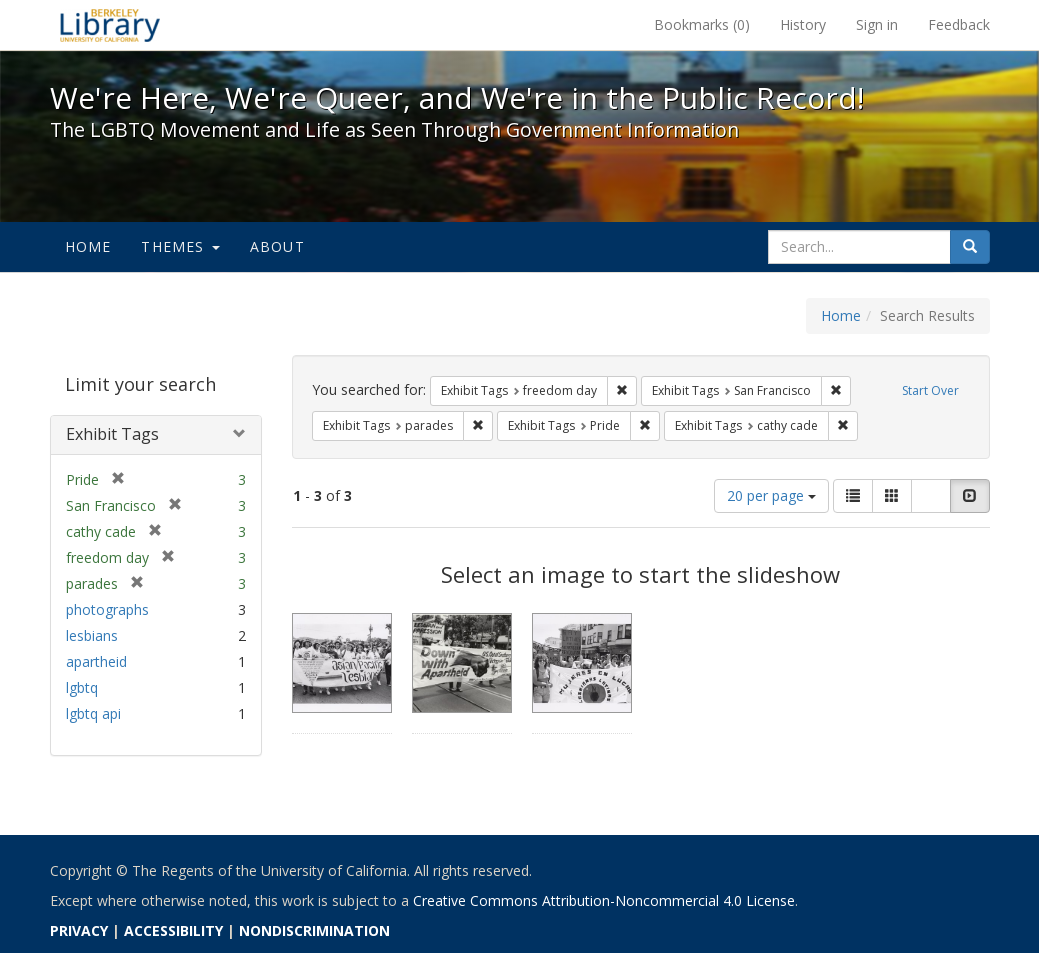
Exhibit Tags (112, 434)
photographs (107, 609)
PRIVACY (79, 930)
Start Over (930, 390)
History (803, 24)
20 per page (771, 495)
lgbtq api (93, 713)
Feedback (959, 24)
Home (88, 246)
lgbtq (82, 687)
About (277, 246)
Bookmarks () (702, 24)
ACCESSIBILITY (173, 930)
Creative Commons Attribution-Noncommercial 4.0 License (604, 900)
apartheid (96, 661)
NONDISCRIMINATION (314, 930)
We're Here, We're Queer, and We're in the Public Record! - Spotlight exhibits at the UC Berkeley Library (110, 25)
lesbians (92, 635)
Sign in (877, 24)
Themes (180, 246)
